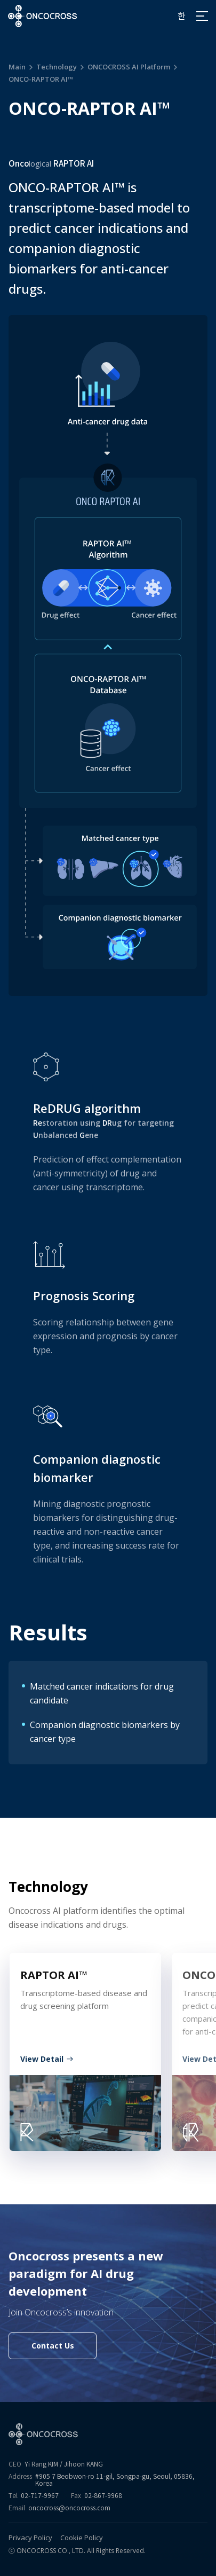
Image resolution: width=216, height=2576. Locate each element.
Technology (56, 67)
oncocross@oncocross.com (69, 2508)
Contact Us (52, 2346)
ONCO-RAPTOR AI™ (41, 79)
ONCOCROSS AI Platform (128, 67)
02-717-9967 (40, 2496)
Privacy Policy (30, 2538)
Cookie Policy (81, 2538)
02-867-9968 (103, 2496)
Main (17, 67)
